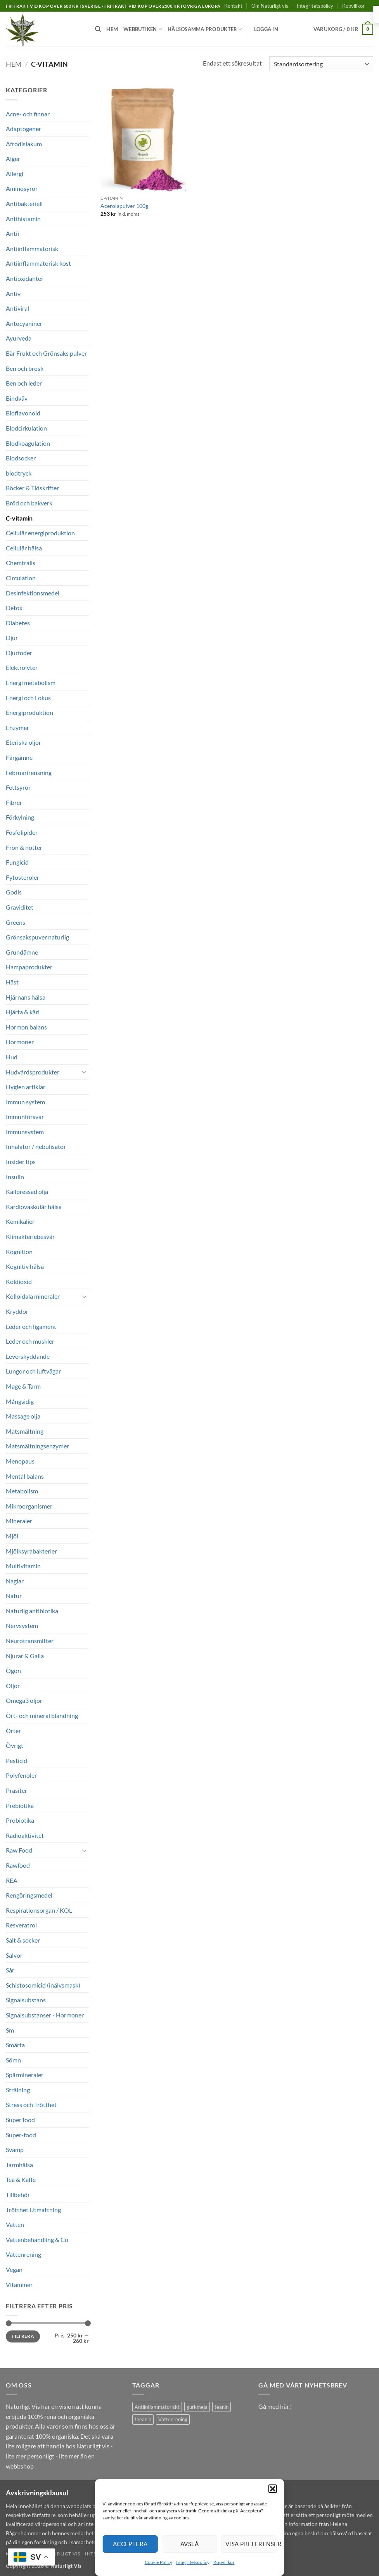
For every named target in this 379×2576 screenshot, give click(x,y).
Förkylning (20, 817)
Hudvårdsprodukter (32, 1072)
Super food (20, 2119)
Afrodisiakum (24, 143)
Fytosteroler (22, 877)
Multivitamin (23, 1565)
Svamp (15, 2149)
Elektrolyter (22, 667)
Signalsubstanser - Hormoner (45, 2015)
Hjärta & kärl (23, 1012)
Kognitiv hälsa (25, 1266)
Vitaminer (19, 2284)
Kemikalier (20, 1221)
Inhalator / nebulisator (36, 1146)
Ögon (13, 1670)
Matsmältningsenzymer (37, 1446)
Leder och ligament (31, 1326)
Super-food (21, 2134)
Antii (12, 233)
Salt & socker (23, 1940)
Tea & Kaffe (21, 2179)
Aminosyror (22, 188)
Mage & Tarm (23, 1386)
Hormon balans (26, 1027)
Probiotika (20, 1820)
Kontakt (233, 6)
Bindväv (17, 398)
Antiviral (17, 308)
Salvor (14, 1955)
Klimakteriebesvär (30, 1236)
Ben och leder (24, 383)
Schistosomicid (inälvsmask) (43, 1985)
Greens (15, 922)
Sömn (13, 2060)
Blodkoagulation (28, 443)
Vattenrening (23, 2254)
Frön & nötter (24, 847)
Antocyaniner (24, 323)
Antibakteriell (24, 203)
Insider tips (21, 1161)
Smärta (15, 2044)
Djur (12, 637)
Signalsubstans (26, 1999)
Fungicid (17, 862)
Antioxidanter (24, 278)
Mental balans (25, 1476)
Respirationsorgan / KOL (39, 1910)
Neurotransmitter (30, 1640)
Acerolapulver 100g (124, 205)
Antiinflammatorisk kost (38, 263)
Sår (10, 1970)
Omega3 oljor (24, 1700)
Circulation (21, 577)
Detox (14, 607)
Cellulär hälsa (24, 548)
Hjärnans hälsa (25, 997)
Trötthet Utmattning (33, 2209)
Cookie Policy (158, 2562)
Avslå (189, 2543)
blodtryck (18, 473)
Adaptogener (23, 128)
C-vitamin (19, 518)
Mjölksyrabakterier (31, 1551)
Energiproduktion (29, 712)
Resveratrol (21, 1925)
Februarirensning (29, 772)
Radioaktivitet (25, 1835)
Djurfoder (19, 652)
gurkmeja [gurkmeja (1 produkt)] (197, 2407)
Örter (13, 1730)
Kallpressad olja (27, 1191)
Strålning (18, 2089)
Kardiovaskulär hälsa (34, 1206)
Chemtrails (20, 562)
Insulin (15, 1176)
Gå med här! (274, 2406)
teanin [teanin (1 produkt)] (221, 2407)
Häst (12, 982)
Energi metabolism (30, 682)
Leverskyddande (28, 1356)
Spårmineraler (24, 2074)
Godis (14, 892)
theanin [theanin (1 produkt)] (143, 2419)
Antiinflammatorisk (32, 248)
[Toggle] (84, 1071)
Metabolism (22, 1491)
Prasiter (16, 1790)
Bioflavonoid (23, 413)
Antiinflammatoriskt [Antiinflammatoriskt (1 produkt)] (157, 2407)
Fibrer (14, 802)
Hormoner (20, 1041)
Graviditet (19, 907)
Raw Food (19, 1850)
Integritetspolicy (192, 2562)
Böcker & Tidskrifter (32, 487)
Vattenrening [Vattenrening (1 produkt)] (172, 2419)
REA (11, 1880)
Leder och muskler (30, 1341)
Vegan (14, 2269)
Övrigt (14, 1745)
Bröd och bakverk (29, 503)
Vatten (15, 2224)
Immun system (25, 1101)
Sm (10, 2030)
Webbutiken (142, 29)
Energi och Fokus (28, 697)
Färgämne (19, 757)
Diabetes (18, 622)
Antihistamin (23, 218)
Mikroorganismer (29, 1506)
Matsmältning (24, 1431)
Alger (13, 158)
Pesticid (16, 1760)
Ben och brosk (24, 368)
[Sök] (98, 29)
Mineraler (19, 1520)
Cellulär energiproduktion (40, 532)
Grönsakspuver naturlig (37, 937)
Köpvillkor (224, 2562)
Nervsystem (22, 1625)
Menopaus (20, 1461)
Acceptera (130, 2543)
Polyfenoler (21, 1775)
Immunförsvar (25, 1116)
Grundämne (22, 952)
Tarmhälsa (19, 2164)
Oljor (13, 1685)
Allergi (14, 173)
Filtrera (23, 2336)
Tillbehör (18, 2194)
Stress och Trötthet (31, 2104)
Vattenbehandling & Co (37, 2239)
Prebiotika (20, 1805)
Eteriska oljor (23, 742)
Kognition (19, 1251)
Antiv (13, 293)
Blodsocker (21, 458)
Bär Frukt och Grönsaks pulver (46, 353)
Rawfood (18, 1865)
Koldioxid (19, 1281)
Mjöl (12, 1536)
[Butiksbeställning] (321, 63)
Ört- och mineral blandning (42, 1715)
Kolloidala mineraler (33, 1296)
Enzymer (17, 727)
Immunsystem (25, 1131)
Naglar (15, 1581)
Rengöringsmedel (29, 1895)
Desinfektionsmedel (32, 593)
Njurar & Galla (25, 1655)
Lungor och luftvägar (33, 1371)
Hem (112, 29)
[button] (273, 2489)
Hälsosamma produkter (205, 29)
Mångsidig (20, 1401)
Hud (11, 1057)
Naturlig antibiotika (32, 1610)
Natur (14, 1595)
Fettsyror (18, 787)
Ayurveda (18, 338)
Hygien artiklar (25, 1086)
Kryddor (17, 1311)
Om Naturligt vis (269, 6)
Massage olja (23, 1416)
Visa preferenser (251, 2543)
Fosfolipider (22, 832)
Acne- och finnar (28, 114)
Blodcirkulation (26, 428)
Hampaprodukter (29, 967)
